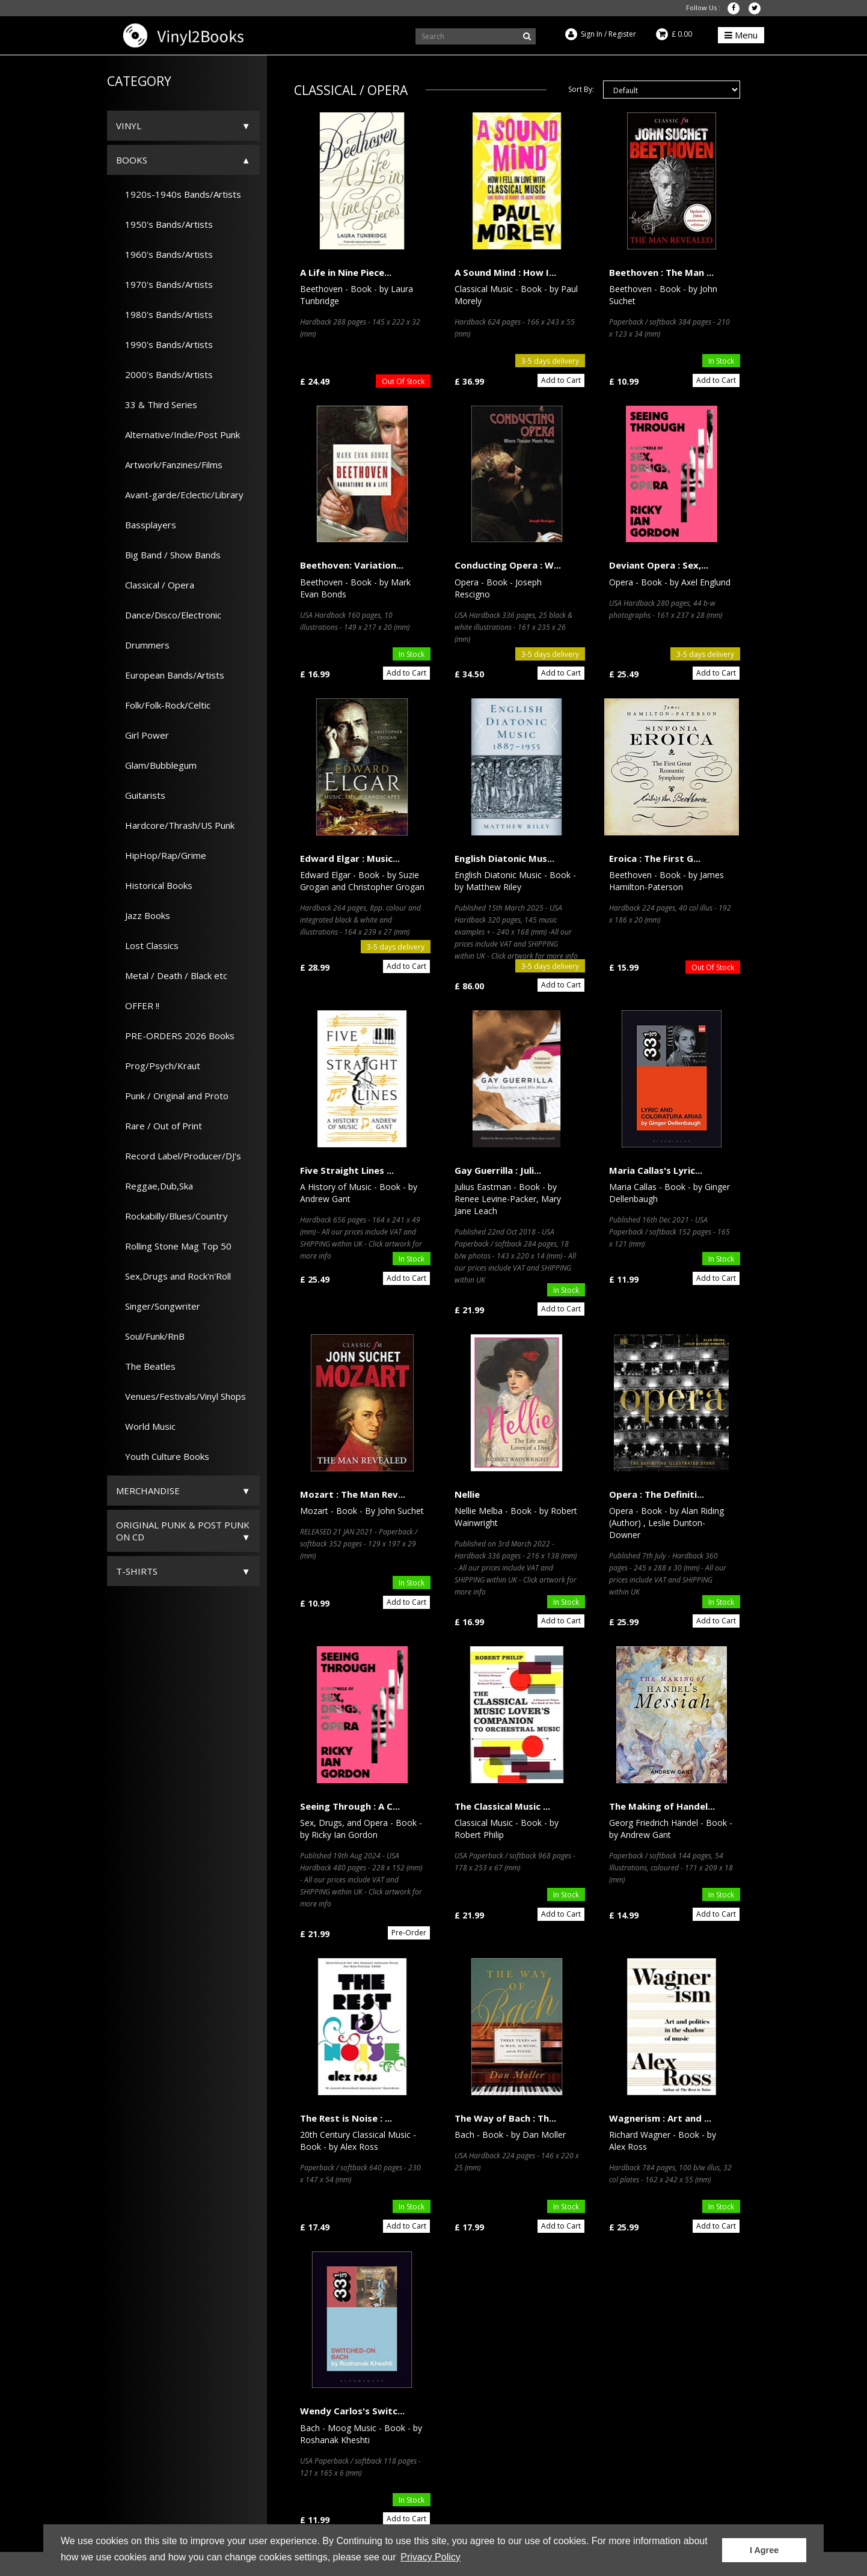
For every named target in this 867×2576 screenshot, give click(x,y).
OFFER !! (137, 1006)
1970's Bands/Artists (164, 284)
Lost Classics (147, 945)
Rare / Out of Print (159, 1126)
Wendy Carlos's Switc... (352, 2411)
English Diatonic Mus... (504, 858)
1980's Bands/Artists (164, 314)
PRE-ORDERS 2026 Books (175, 1036)
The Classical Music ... (502, 1806)
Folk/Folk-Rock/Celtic (163, 705)
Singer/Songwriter (158, 1306)
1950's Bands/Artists (164, 224)
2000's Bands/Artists (164, 374)
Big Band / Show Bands (168, 555)
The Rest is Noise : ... (346, 2118)
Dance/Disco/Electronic (168, 615)
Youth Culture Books (162, 1456)
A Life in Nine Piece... (345, 272)
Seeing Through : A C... (350, 1806)
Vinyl (128, 126)
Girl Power (142, 735)
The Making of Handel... (662, 1806)
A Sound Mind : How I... (505, 272)
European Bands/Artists (170, 675)
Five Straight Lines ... (347, 1170)
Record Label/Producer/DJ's (178, 1156)
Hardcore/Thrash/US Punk (175, 825)
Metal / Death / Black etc (171, 975)
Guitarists (140, 795)
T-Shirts (137, 1571)
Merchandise (148, 1491)
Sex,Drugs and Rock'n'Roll (173, 1276)
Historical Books (154, 885)
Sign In (591, 34)
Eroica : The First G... (654, 858)
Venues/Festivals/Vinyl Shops (181, 1396)
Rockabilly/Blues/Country (172, 1216)
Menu (741, 35)
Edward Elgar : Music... (350, 858)
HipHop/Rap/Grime (161, 855)
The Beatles (146, 1366)
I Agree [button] (764, 2550)
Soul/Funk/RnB (150, 1336)
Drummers (143, 645)
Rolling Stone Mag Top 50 (173, 1246)
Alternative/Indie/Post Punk (178, 435)
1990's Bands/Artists (164, 344)
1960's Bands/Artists (164, 254)
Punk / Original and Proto (172, 1096)
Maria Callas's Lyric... (655, 1170)
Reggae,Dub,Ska (154, 1186)
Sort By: (581, 89)
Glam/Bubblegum (156, 765)
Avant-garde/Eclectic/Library (180, 495)
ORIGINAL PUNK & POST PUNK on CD (183, 1531)
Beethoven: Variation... (351, 565)
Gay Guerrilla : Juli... (498, 1170)
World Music (146, 1426)
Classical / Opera (155, 585)
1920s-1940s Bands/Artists (178, 194)
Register (622, 34)
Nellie (467, 1494)
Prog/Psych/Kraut (158, 1066)
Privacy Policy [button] (430, 2557)
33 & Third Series (156, 404)
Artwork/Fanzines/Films (169, 465)
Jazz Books (143, 915)
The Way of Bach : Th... (505, 2118)
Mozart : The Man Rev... (352, 1494)
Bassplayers (146, 525)
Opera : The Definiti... (656, 1494)
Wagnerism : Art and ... (660, 2118)
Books (131, 160)
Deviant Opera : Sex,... (658, 565)
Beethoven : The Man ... (661, 272)
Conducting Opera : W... (508, 565)
